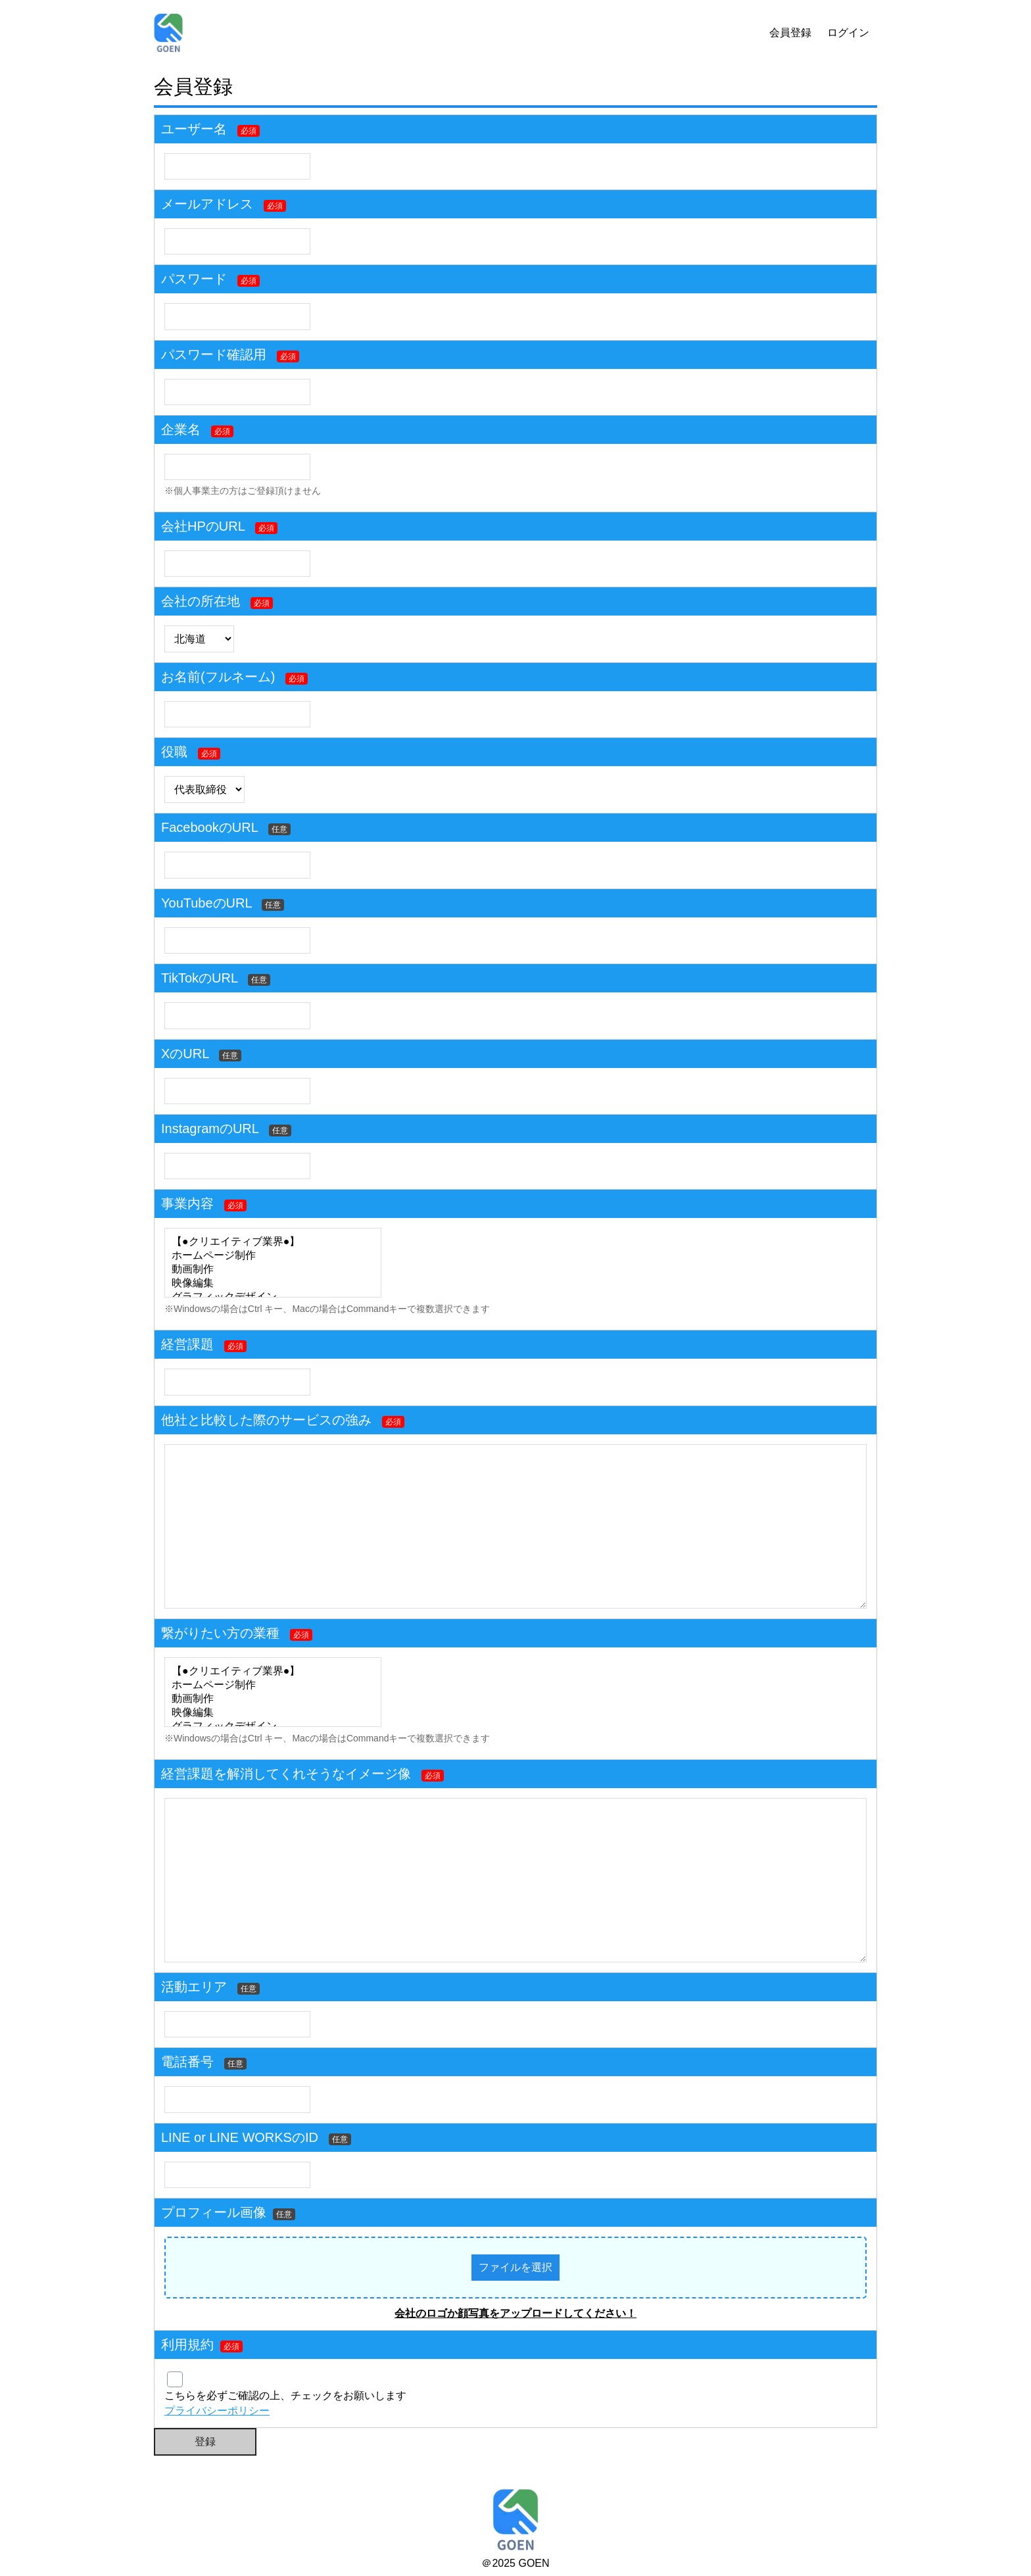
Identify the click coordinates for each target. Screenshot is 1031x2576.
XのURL (185, 1053)
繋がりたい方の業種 (220, 1633)
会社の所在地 (200, 601)
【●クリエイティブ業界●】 (273, 1242)
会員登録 (790, 32)
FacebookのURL (209, 827)
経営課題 (187, 1344)
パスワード (194, 279)
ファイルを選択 (515, 2267)
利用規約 (187, 2344)
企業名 (181, 429)
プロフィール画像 (228, 2212)
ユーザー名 (194, 129)
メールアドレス (207, 204)
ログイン (848, 32)
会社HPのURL (203, 526)
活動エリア (194, 1987)
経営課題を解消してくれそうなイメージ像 (286, 1773)
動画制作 (273, 1269)
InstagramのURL (209, 1128)
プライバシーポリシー (217, 2410)
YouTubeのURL (206, 903)
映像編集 (273, 1283)
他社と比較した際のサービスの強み (266, 1420)
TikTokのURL (199, 978)
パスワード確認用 (213, 354)
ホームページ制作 (273, 1256)
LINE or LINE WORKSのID (239, 2137)
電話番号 (187, 2061)
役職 (174, 751)
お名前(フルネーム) (218, 676)
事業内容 (187, 1203)
